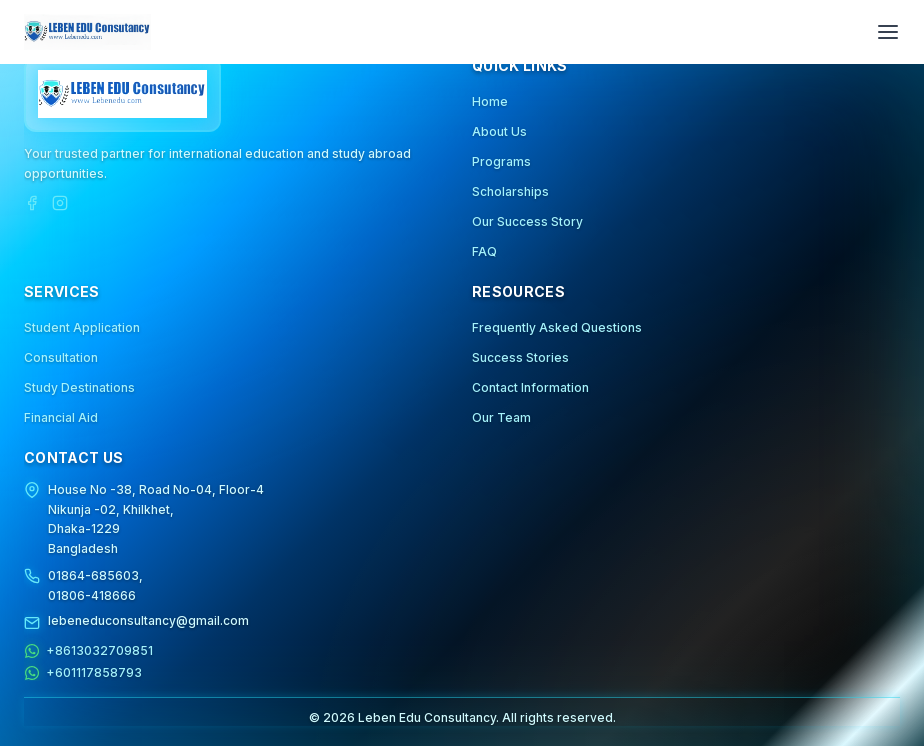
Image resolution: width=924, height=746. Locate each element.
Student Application (82, 327)
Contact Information (530, 387)
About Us (499, 131)
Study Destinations (79, 387)
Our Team (501, 417)
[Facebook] (32, 203)
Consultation (61, 357)
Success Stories (520, 357)
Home (490, 101)
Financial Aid (61, 417)
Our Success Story (527, 221)
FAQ (484, 251)
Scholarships (510, 191)
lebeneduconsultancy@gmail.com (148, 620)
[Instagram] (60, 203)
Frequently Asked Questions (557, 327)
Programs (501, 161)
